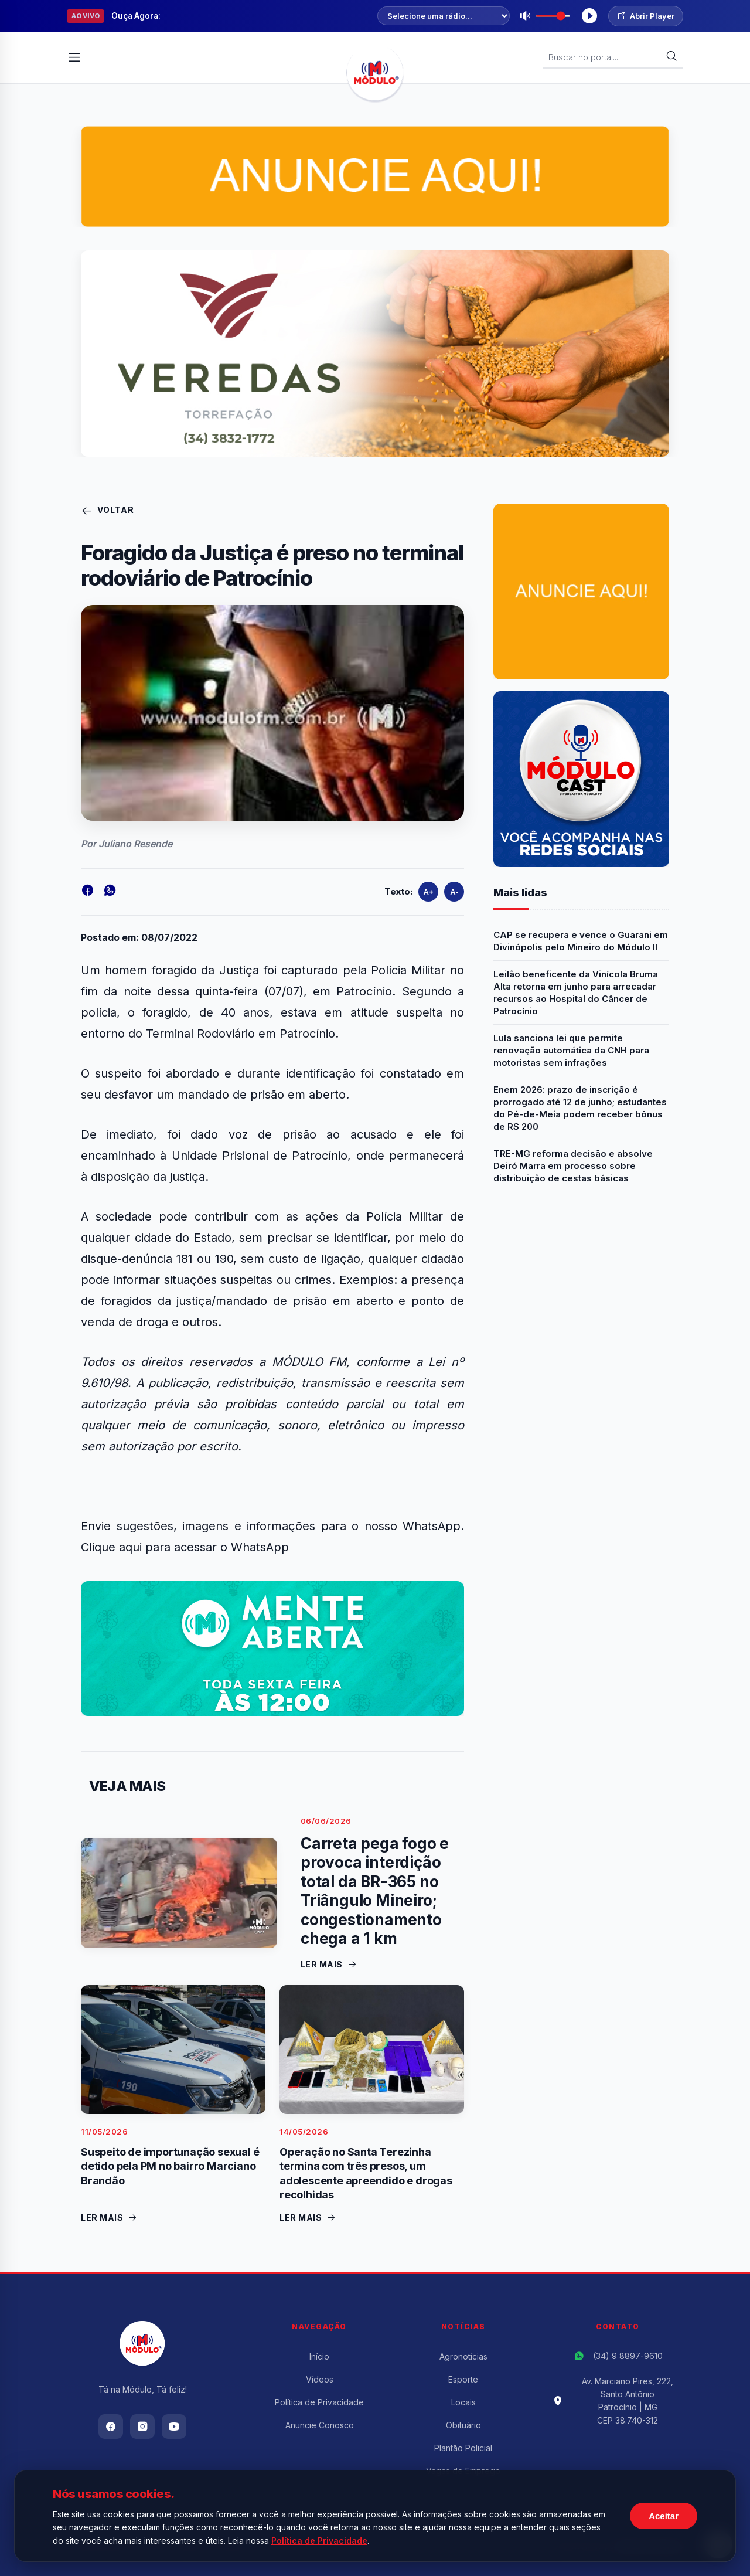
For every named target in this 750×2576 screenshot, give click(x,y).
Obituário (463, 2425)
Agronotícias (463, 2356)
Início (319, 2356)
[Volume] (553, 16)
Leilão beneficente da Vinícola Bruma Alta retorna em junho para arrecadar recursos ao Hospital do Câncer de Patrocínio (575, 992)
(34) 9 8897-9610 (628, 2356)
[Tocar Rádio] (589, 15)
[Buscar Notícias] (607, 57)
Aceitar (664, 2516)
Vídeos (319, 2379)
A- (454, 892)
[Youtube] (174, 2426)
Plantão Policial (463, 2448)
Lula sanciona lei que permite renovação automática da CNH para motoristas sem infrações (571, 1050)
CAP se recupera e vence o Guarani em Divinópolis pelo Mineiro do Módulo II (580, 941)
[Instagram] (142, 2426)
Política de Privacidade (319, 2402)
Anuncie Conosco (319, 2425)
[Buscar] (671, 57)
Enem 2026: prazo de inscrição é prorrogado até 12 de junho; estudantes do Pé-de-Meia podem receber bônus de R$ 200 (580, 1108)
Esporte (463, 2379)
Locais (463, 2402)
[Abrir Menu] (74, 57)
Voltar (107, 510)
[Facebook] (110, 2426)
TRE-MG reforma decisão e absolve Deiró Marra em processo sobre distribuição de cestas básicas (573, 1166)
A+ (429, 892)
